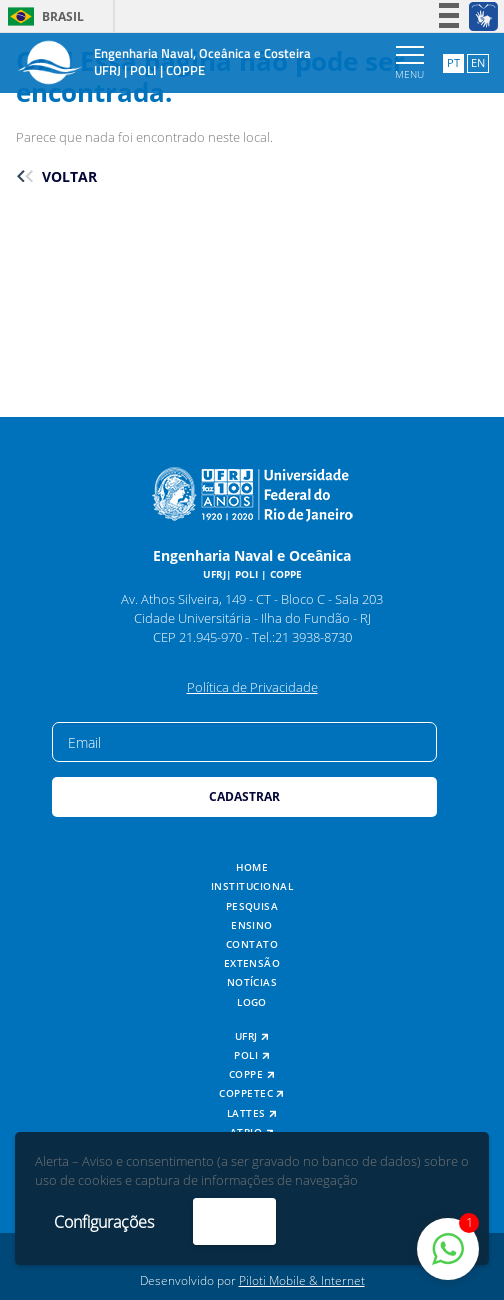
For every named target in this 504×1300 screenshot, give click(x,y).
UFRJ (252, 1036)
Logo (252, 1002)
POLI (252, 1055)
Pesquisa (252, 906)
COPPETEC (252, 1093)
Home (252, 867)
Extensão (252, 963)
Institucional (252, 886)
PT (453, 62)
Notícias (252, 982)
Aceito (234, 1221)
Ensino (252, 925)
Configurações (104, 1222)
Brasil (42, 16)
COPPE (252, 1074)
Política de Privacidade (252, 687)
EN (478, 62)
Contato (252, 944)
